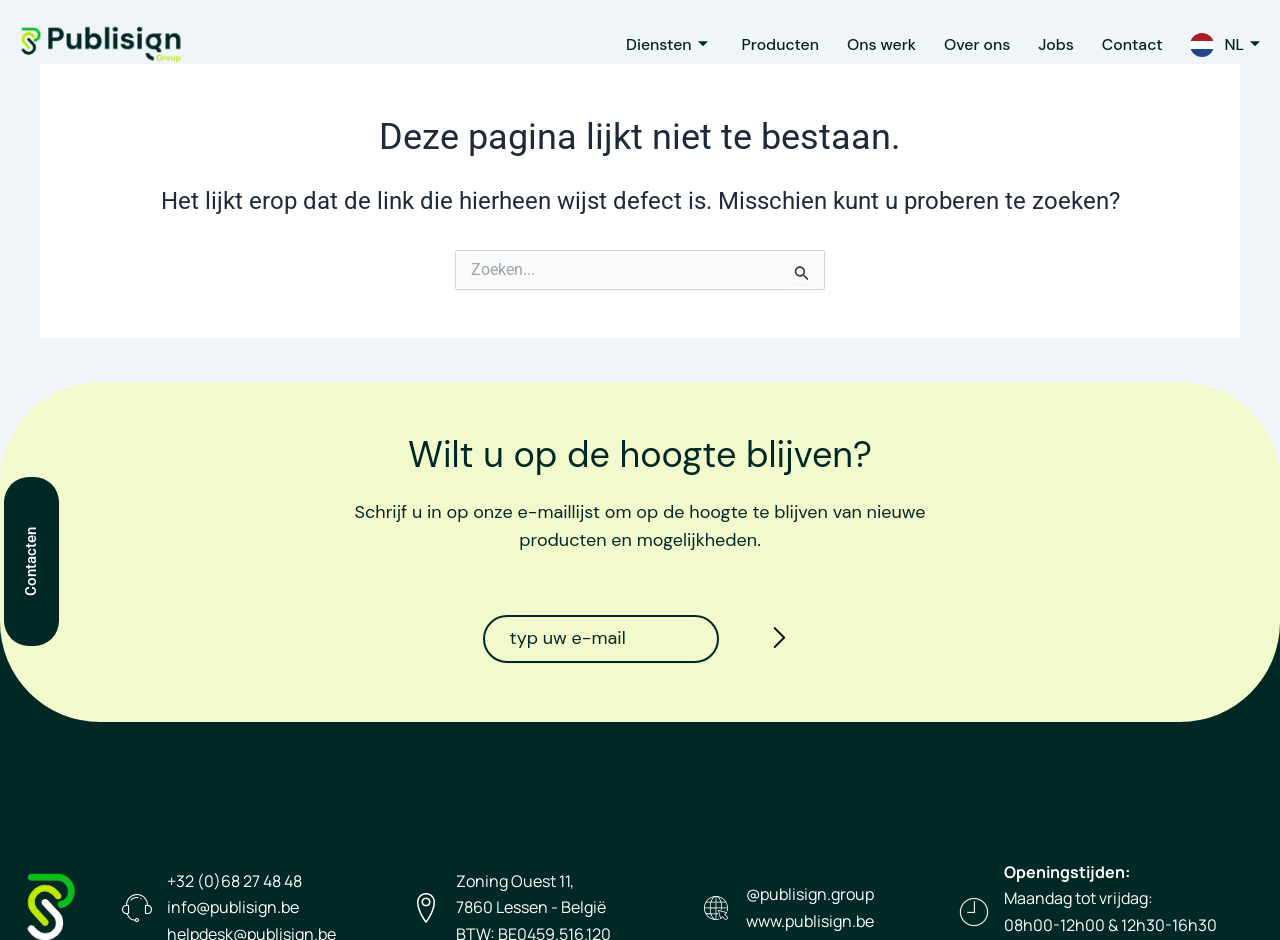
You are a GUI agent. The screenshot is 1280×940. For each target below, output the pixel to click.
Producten (764, 44)
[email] (601, 639)
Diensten (648, 44)
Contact (1129, 44)
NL (1241, 44)
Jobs (1049, 44)
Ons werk (869, 44)
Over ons (967, 44)
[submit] (774, 641)
